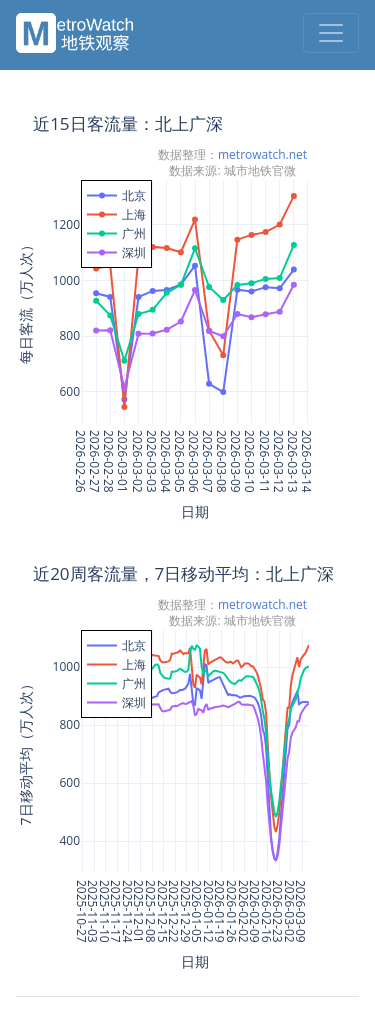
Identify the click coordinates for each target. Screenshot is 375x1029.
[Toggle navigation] (331, 33)
